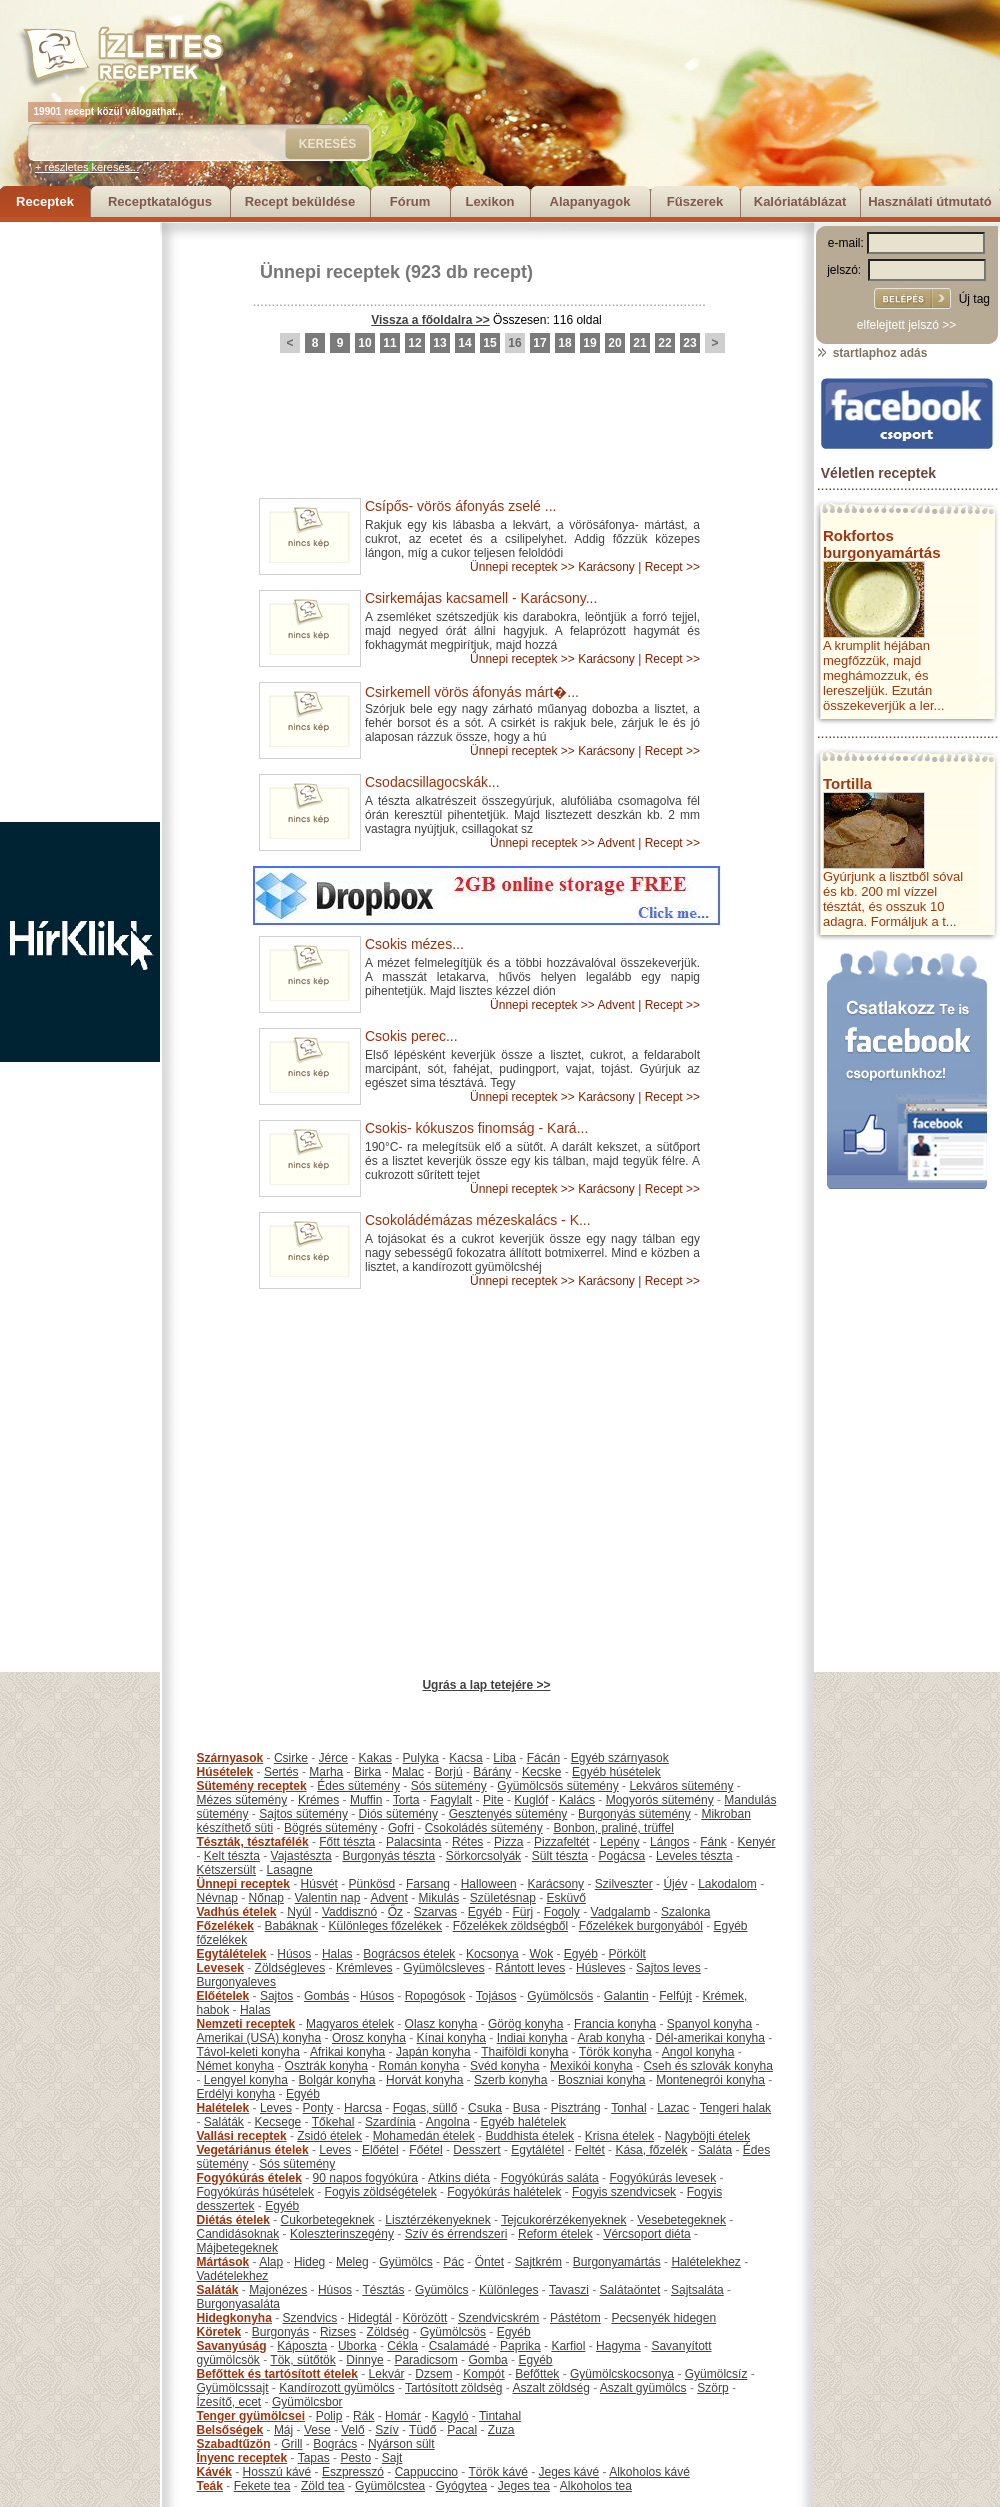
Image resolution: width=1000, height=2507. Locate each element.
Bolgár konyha (337, 2080)
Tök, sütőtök (302, 2360)
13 (439, 343)
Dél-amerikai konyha (709, 2038)
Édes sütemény (358, 1786)
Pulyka (421, 1758)
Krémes (318, 1800)
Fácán (543, 1758)
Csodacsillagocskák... (432, 782)
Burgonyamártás (617, 2262)
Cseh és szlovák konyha (707, 2066)
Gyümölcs (405, 2262)
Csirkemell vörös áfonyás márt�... (472, 692)
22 (664, 343)
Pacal (462, 2430)
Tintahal (500, 2416)
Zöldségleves (290, 1968)
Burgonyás (280, 2332)
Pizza (508, 1842)
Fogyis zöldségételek (381, 2192)
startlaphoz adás (871, 353)
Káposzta (302, 2346)
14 (464, 343)
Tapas (314, 2458)
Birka (367, 1772)
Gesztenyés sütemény (508, 1814)
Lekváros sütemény (681, 1786)
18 (564, 343)
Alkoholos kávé (649, 2472)
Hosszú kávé (277, 2472)
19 (589, 343)
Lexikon (489, 201)
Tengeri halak (735, 2108)
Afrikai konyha (347, 2052)
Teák (210, 2486)
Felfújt (675, 1996)
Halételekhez (705, 2262)
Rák (363, 2416)
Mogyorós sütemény (660, 1800)
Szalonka (685, 1912)
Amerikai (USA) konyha (259, 2038)
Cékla (402, 2346)
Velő (352, 2430)
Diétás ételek (233, 2220)
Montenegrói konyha (710, 2080)
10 (364, 343)
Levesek (220, 1968)
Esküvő (566, 1898)
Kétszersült (226, 1870)
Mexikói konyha (591, 2066)
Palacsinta (413, 1842)
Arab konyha (610, 2038)
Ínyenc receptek (242, 2458)
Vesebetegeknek (681, 2220)
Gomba (487, 2360)
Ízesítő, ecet (229, 2402)
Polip (329, 2416)
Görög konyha (525, 2024)
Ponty (318, 2108)
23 (689, 343)
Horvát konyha (424, 2080)
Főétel (425, 2150)
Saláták (224, 2122)
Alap (271, 2262)
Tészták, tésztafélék (253, 1842)
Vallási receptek (242, 2136)
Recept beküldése (300, 201)
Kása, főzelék (651, 2150)
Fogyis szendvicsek (624, 2192)
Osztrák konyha (326, 2066)
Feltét (590, 2150)
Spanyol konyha (709, 2024)
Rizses (338, 2332)
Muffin (366, 1800)
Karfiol (568, 2346)
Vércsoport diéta (646, 2234)
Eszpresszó (353, 2472)
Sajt (392, 2458)
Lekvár (387, 2374)
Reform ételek (555, 2234)
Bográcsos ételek (409, 1954)
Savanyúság (232, 2346)
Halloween (489, 1884)
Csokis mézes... (414, 944)
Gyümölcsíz (716, 2374)
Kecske (541, 1772)
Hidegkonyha (234, 2318)
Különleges (508, 2290)
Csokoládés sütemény (484, 1828)
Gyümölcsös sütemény (557, 1786)
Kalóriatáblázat (800, 201)
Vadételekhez (233, 2276)
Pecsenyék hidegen (663, 2318)
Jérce (333, 1758)
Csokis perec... (411, 1036)
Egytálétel (537, 2150)
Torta (406, 1800)
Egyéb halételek (523, 2122)
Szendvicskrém (498, 2318)
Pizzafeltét (561, 1842)
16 (514, 343)
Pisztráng (576, 2108)
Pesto (355, 2458)
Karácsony (606, 567)
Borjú (449, 1772)
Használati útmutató (930, 201)
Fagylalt (451, 1800)
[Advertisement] (80, 522)
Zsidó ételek (329, 2136)
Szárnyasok (230, 1758)
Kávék (214, 2472)
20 (614, 343)
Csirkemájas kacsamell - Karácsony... (481, 598)
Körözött (425, 2318)
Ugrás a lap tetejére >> (486, 1685)
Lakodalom (727, 1884)
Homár (403, 2416)
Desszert (476, 2150)
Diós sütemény (398, 1814)
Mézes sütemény (242, 1800)
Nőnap (266, 1898)
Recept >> (672, 567)
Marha (326, 1772)
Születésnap (503, 1898)
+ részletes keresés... (87, 167)
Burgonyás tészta (388, 1856)
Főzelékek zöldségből (510, 1926)
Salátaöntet (630, 2290)
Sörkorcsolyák (483, 1856)
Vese (317, 2430)
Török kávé (497, 2472)
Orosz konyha (369, 2038)
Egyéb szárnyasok (620, 1758)
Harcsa (363, 2108)
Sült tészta (560, 1856)
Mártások (223, 2262)
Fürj (522, 1912)
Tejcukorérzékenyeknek (563, 2220)
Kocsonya (492, 1954)
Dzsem (433, 2374)
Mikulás (438, 1898)
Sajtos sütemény (303, 1814)
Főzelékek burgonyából (641, 1926)
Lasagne (290, 1870)
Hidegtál (370, 2318)
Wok (541, 1954)
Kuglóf (531, 1800)
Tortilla (847, 783)
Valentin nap (328, 1898)
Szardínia (390, 2122)
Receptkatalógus (160, 201)
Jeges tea (524, 2486)
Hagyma (618, 2346)
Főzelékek (225, 1926)
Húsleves (600, 1968)
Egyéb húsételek (616, 1772)
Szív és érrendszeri (456, 2234)
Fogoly (562, 1912)
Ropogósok (435, 1996)
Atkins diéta (459, 2178)
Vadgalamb (621, 1912)
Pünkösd (372, 1884)
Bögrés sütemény (330, 1828)
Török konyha (615, 2052)
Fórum (410, 201)
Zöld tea (322, 2486)
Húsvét (319, 1884)
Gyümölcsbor (307, 2402)
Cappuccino (426, 2472)
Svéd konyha (504, 2066)
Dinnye (364, 2360)
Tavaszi (569, 2290)
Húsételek (225, 1772)
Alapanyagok (590, 201)
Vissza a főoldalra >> (430, 320)
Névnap (217, 1898)
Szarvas (435, 1912)
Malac (408, 1772)
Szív (386, 2430)
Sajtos (276, 1996)
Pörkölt (627, 1954)
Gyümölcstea (390, 2486)
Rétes (467, 1842)
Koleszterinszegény (342, 2234)
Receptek (45, 201)
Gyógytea (461, 2486)
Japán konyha (433, 2052)
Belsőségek (230, 2430)
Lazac (673, 2108)
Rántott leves (530, 1968)
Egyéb (485, 1912)
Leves (276, 2108)
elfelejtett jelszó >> (906, 325)
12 (414, 343)
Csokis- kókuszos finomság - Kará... (476, 1128)
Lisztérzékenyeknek (437, 2220)
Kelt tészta (232, 1856)
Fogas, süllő (425, 2108)
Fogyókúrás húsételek (255, 2192)
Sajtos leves (668, 1968)
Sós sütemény (449, 1786)
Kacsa (465, 1758)
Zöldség (388, 2332)
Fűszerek (695, 201)
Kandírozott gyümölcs (336, 2388)
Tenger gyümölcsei (251, 2416)
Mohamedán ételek (424, 2136)
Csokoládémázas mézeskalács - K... (478, 1220)
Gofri (401, 1828)
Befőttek (537, 2374)
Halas (337, 1954)
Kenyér (757, 1842)
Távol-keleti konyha (248, 2052)
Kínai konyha (451, 2038)
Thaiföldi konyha (524, 2052)
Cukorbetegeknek (328, 2220)
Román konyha (419, 2066)
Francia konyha (615, 2024)
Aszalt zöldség (550, 2388)
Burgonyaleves (236, 1982)
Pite (493, 1800)
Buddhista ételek (529, 2136)
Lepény (619, 1842)
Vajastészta (301, 1856)
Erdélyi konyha (236, 2094)
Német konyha (235, 2066)
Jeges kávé (568, 2472)
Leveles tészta (694, 1856)
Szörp (712, 2388)
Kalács (577, 1800)
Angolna (448, 2122)
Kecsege (278, 2122)
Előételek (223, 1996)
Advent (615, 843)
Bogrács (335, 2444)
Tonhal (628, 2108)
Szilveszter (624, 1884)
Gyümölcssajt (233, 2388)
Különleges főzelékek (385, 1926)
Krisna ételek (619, 2136)
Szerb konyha (510, 2080)
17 (539, 343)
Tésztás (383, 2290)
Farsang (428, 1884)
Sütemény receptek (252, 1786)
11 (389, 343)
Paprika (520, 2346)
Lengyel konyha (246, 2080)
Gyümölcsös (560, 1996)
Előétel (380, 2150)
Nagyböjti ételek (707, 2136)
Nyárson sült (401, 2444)
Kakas (375, 1758)
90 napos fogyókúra (365, 2178)
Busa (526, 2108)
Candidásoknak (238, 2234)
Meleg (352, 2262)
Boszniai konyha (601, 2080)
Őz (395, 1912)
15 (489, 343)
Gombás (326, 1996)
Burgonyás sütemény (634, 1814)
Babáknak (291, 1926)
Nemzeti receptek (246, 2024)
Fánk (713, 1842)
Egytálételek (232, 1954)
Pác (453, 2262)
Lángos (669, 1842)
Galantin (626, 1996)
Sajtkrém (538, 2262)
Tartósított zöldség (453, 2388)
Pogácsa (622, 1856)
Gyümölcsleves (443, 1968)
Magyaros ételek (350, 2024)
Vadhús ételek (237, 1912)
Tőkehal (333, 2122)
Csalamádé (459, 2346)
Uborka (357, 2346)
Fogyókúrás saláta (550, 2178)
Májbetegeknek (237, 2248)
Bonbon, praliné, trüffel (613, 1828)
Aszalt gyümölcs (643, 2388)
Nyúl (299, 1912)
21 (639, 343)
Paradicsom (425, 2360)
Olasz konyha (441, 2024)
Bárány (492, 1772)
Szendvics (310, 2318)
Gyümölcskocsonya (622, 2374)
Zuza (501, 2430)
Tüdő (422, 2430)
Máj (283, 2430)
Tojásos (496, 1996)
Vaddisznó (349, 1912)
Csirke (291, 1758)
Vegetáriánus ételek (253, 2150)
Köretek (219, 2332)
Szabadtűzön (234, 2444)
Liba (504, 1758)
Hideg (309, 2262)
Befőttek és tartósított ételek (277, 2374)
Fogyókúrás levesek (662, 2178)
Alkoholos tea (596, 2486)
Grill (291, 2444)
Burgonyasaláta (238, 2304)
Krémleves (364, 1968)
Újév (675, 1884)
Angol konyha (698, 2052)
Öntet (489, 2262)
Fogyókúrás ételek (249, 2178)
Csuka (485, 2108)
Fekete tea (262, 2486)
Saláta (715, 2150)
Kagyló (450, 2416)
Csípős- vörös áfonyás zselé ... (460, 506)
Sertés (281, 1772)
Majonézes (278, 2290)
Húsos (294, 1954)
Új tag (974, 299)
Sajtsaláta (697, 2290)
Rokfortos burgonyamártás (882, 544)
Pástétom (575, 2318)
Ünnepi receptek (330, 272)
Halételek (223, 2108)
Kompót (483, 2374)
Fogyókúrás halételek (504, 2192)
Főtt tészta (347, 1842)
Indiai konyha (532, 2038)
